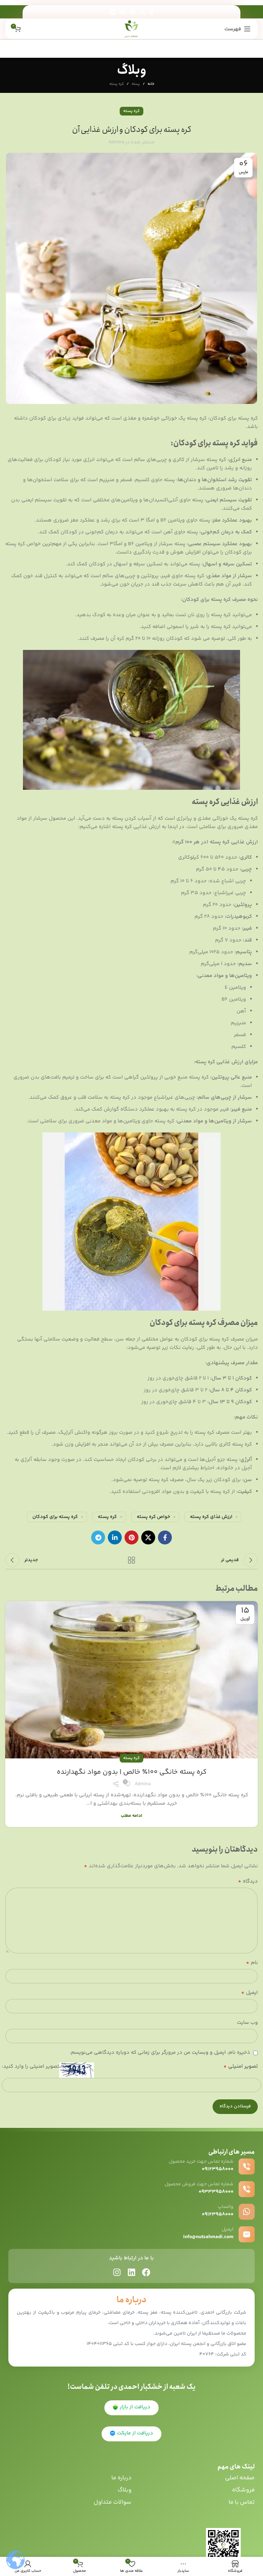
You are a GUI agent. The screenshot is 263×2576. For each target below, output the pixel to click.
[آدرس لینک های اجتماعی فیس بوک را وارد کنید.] (152, 12)
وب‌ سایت (247, 2023)
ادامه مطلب (131, 1816)
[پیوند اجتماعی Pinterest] (132, 12)
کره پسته (116, 84)
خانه (151, 84)
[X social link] (142, 12)
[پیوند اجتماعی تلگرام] (112, 12)
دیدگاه (248, 1881)
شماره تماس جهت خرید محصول (201, 2161)
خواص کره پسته (153, 1517)
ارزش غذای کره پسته (211, 1517)
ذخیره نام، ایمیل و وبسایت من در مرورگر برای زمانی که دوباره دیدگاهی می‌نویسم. (160, 2053)
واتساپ (225, 2207)
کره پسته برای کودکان (55, 1517)
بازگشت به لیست (131, 1560)
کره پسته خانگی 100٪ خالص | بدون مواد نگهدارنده (132, 1772)
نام (252, 1963)
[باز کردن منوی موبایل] (237, 29)
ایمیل (249, 1993)
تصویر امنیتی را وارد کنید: (30, 2066)
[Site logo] (131, 29)
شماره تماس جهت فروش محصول (199, 2184)
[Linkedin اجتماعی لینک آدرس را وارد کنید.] (122, 12)
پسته (136, 84)
